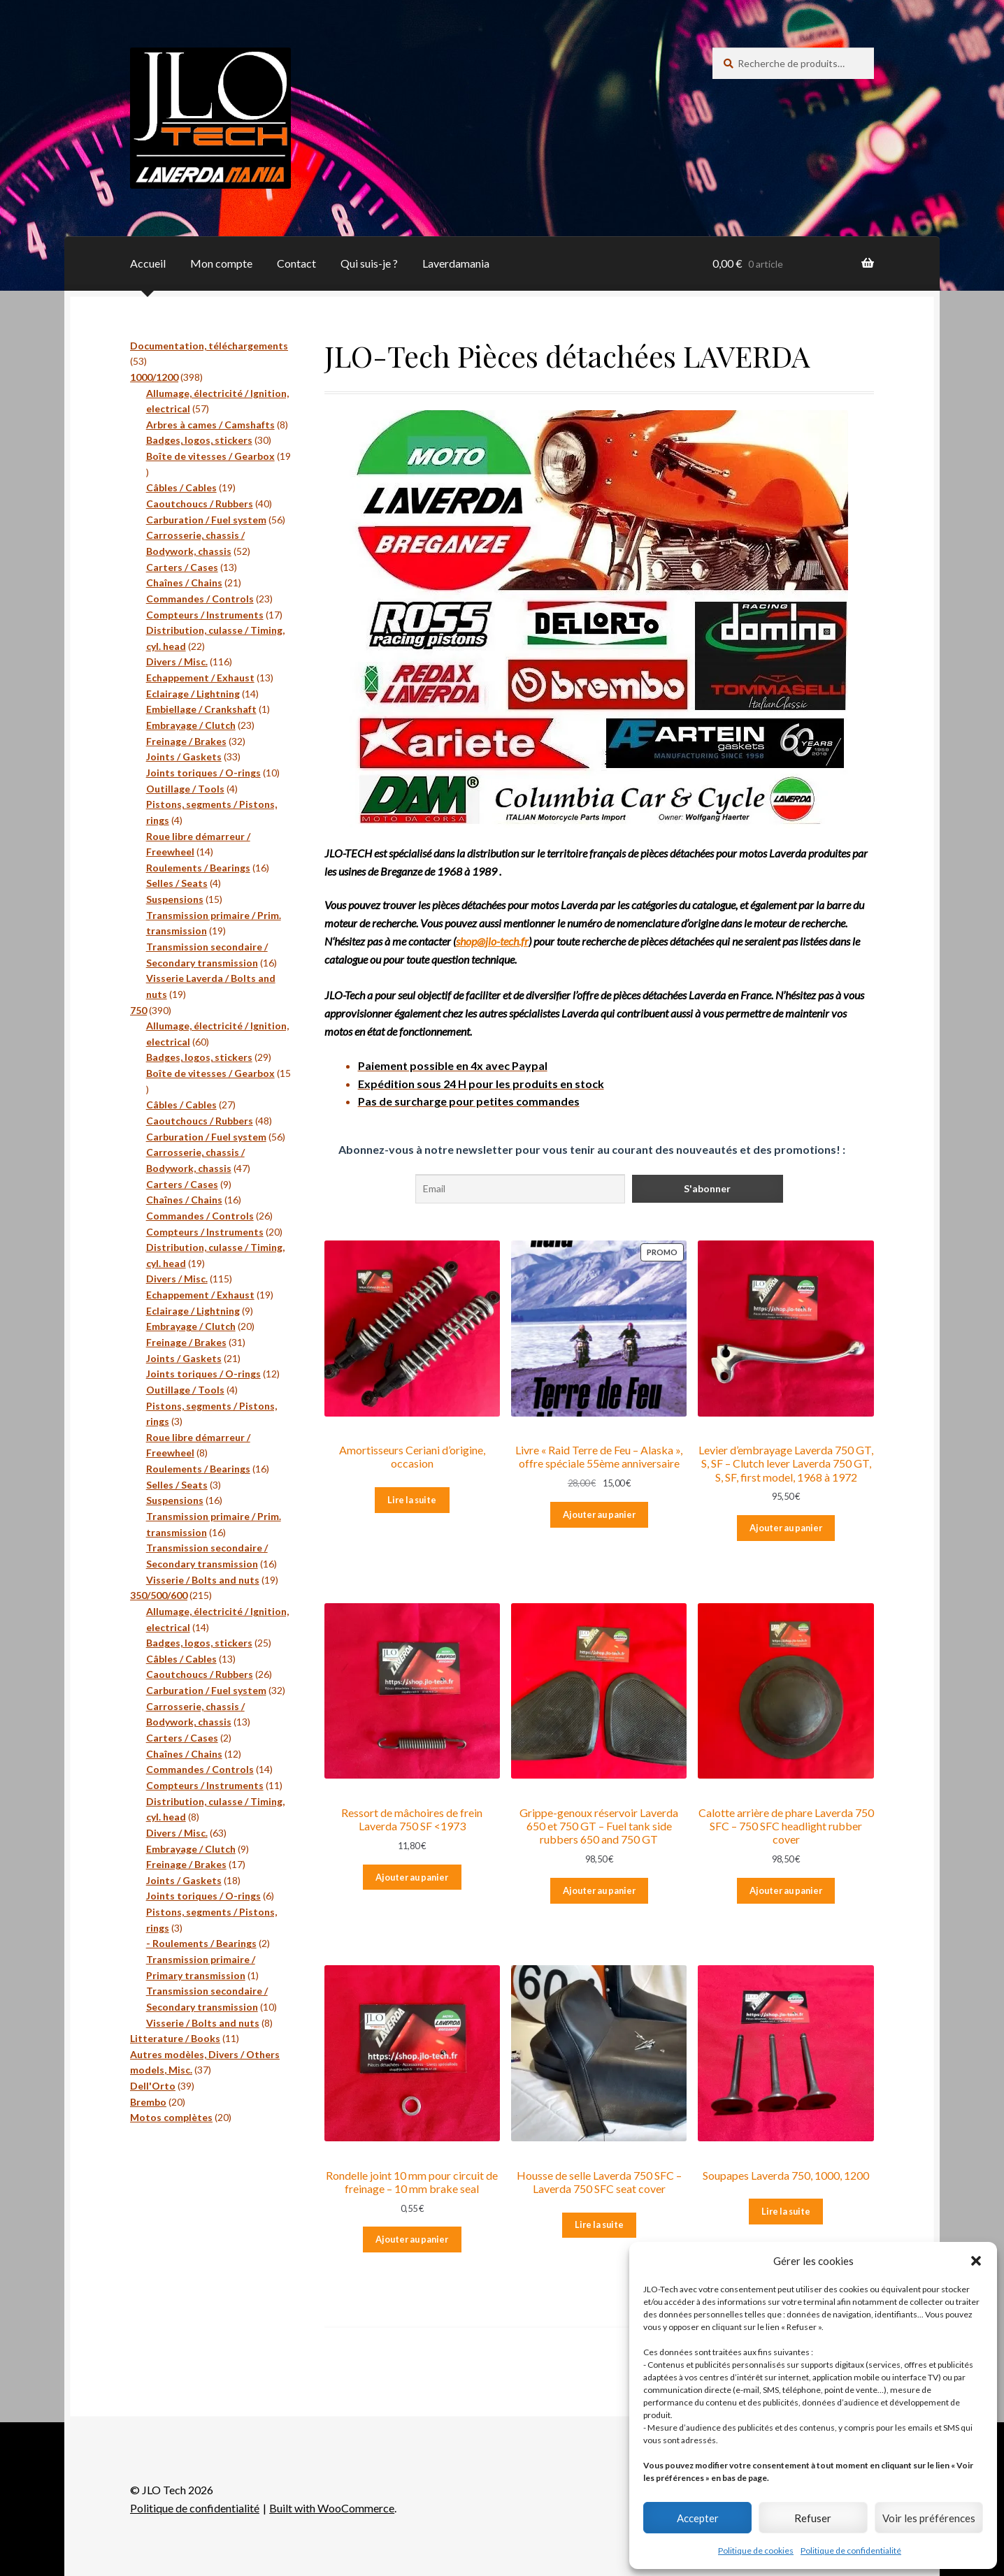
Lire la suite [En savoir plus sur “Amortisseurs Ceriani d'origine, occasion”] (411, 1499)
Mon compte (221, 263)
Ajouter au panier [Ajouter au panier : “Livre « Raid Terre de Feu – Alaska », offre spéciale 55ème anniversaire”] (599, 1514)
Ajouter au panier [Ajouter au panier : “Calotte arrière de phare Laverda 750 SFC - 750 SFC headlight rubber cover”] (786, 1890)
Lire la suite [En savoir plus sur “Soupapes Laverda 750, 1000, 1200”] (785, 2211)
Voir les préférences (928, 2518)
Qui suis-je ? (369, 263)
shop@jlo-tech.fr (492, 941)
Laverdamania (455, 263)
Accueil (148, 263)
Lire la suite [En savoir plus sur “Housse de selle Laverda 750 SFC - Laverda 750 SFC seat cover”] (599, 2224)
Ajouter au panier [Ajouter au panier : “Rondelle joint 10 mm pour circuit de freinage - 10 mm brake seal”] (411, 2239)
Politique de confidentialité (851, 2550)
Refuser (812, 2518)
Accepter (698, 2518)
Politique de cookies (756, 2550)
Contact (296, 263)
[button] (976, 2261)
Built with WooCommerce (331, 2508)
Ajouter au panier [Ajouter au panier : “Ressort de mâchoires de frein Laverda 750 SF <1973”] (411, 1877)
